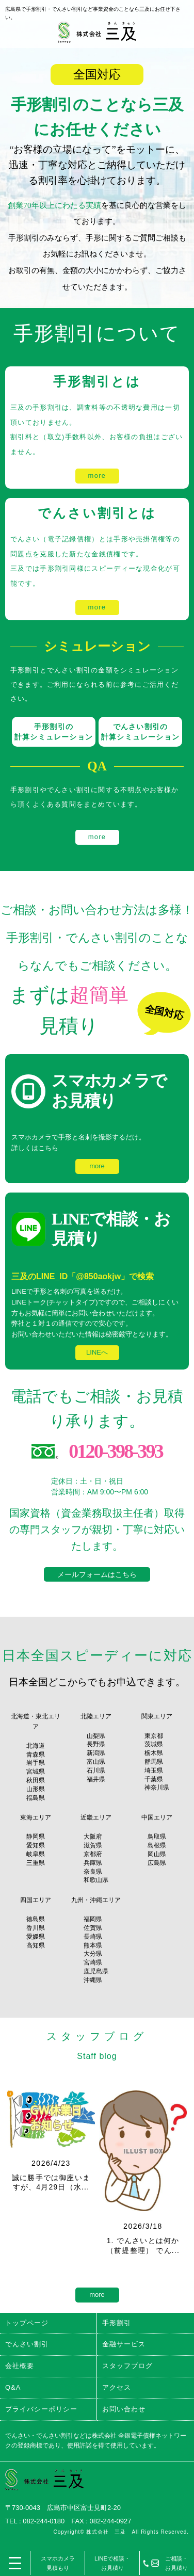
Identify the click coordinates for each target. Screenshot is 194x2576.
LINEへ (97, 1352)
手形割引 (116, 2323)
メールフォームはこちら (97, 1574)
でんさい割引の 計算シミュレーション (140, 731)
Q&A (13, 2387)
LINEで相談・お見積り (112, 2563)
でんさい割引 (26, 2344)
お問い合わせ (124, 2409)
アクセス (116, 2387)
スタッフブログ (127, 2366)
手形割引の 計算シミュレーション (53, 731)
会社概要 (19, 2366)
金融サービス (124, 2344)
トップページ (26, 2323)
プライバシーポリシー (41, 2409)
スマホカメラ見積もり (58, 2563)
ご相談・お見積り (176, 2563)
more (97, 475)
